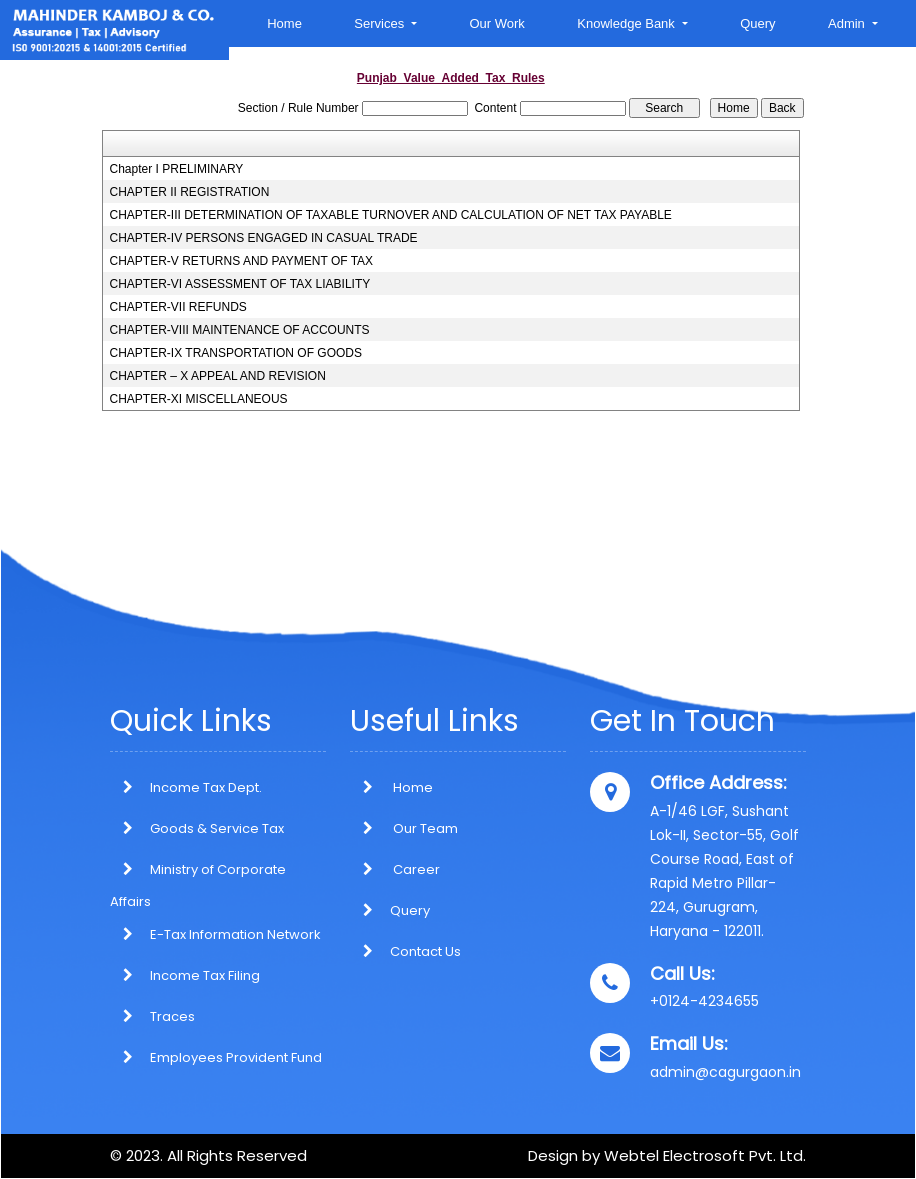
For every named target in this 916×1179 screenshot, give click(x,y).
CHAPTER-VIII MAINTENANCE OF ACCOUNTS (240, 330)
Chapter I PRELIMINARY (177, 169)
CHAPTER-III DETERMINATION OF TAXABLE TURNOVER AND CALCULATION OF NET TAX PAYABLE (391, 215)
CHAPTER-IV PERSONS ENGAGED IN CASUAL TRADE (264, 238)
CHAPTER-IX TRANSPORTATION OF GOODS (236, 353)
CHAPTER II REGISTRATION (190, 192)
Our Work (496, 23)
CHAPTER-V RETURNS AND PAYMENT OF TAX (242, 261)
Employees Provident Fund (236, 1057)
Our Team (404, 828)
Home (284, 23)
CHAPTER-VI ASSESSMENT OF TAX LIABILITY (240, 284)
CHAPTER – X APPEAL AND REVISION (218, 376)
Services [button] (380, 23)
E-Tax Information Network (235, 934)
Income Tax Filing (205, 975)
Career (395, 869)
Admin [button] (848, 23)
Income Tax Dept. (206, 787)
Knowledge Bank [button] (627, 23)
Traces (172, 1016)
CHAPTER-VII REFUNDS (178, 307)
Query (757, 23)
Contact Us (405, 951)
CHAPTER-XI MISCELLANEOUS (199, 399)
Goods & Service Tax (217, 828)
